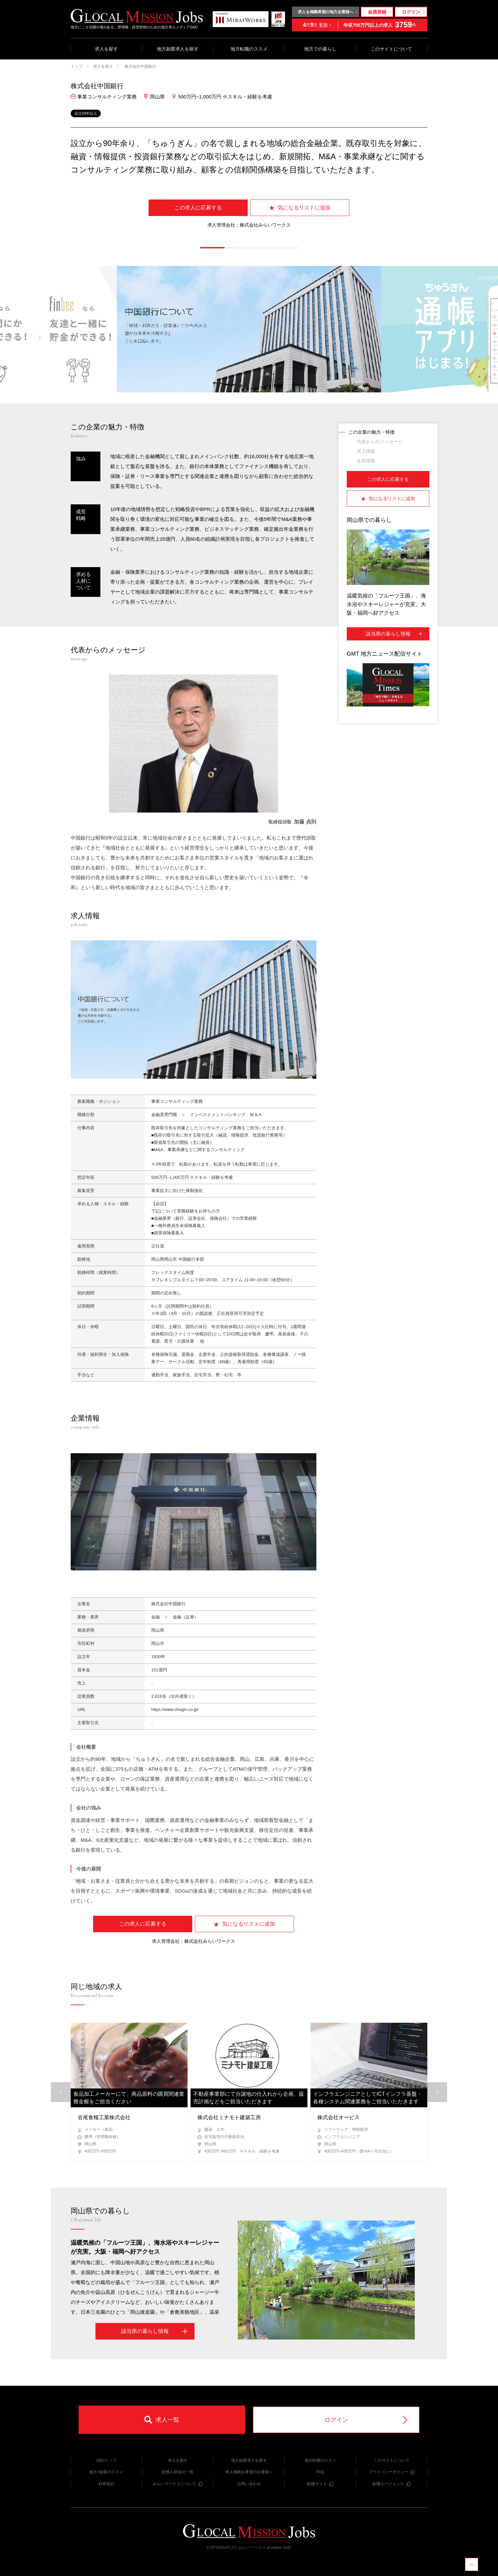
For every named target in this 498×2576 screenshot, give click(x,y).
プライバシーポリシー (391, 2472)
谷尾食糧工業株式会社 (104, 2117)
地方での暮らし (320, 49)
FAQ (320, 2472)
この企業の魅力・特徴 (371, 432)
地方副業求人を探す (177, 49)
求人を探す (106, 49)
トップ (77, 66)
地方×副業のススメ (106, 2472)
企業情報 (366, 460)
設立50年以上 (86, 113)
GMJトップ (106, 2460)
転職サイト (320, 2484)
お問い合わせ (249, 2484)
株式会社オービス (338, 2117)
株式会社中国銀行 (140, 66)
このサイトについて (391, 49)
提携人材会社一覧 (178, 2472)
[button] (212, 247)
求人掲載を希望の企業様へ (249, 2472)
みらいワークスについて (177, 2484)
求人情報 (366, 451)
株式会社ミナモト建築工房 (229, 2117)
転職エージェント (391, 2484)
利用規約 (106, 2484)
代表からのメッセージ (380, 441)
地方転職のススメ (249, 49)
